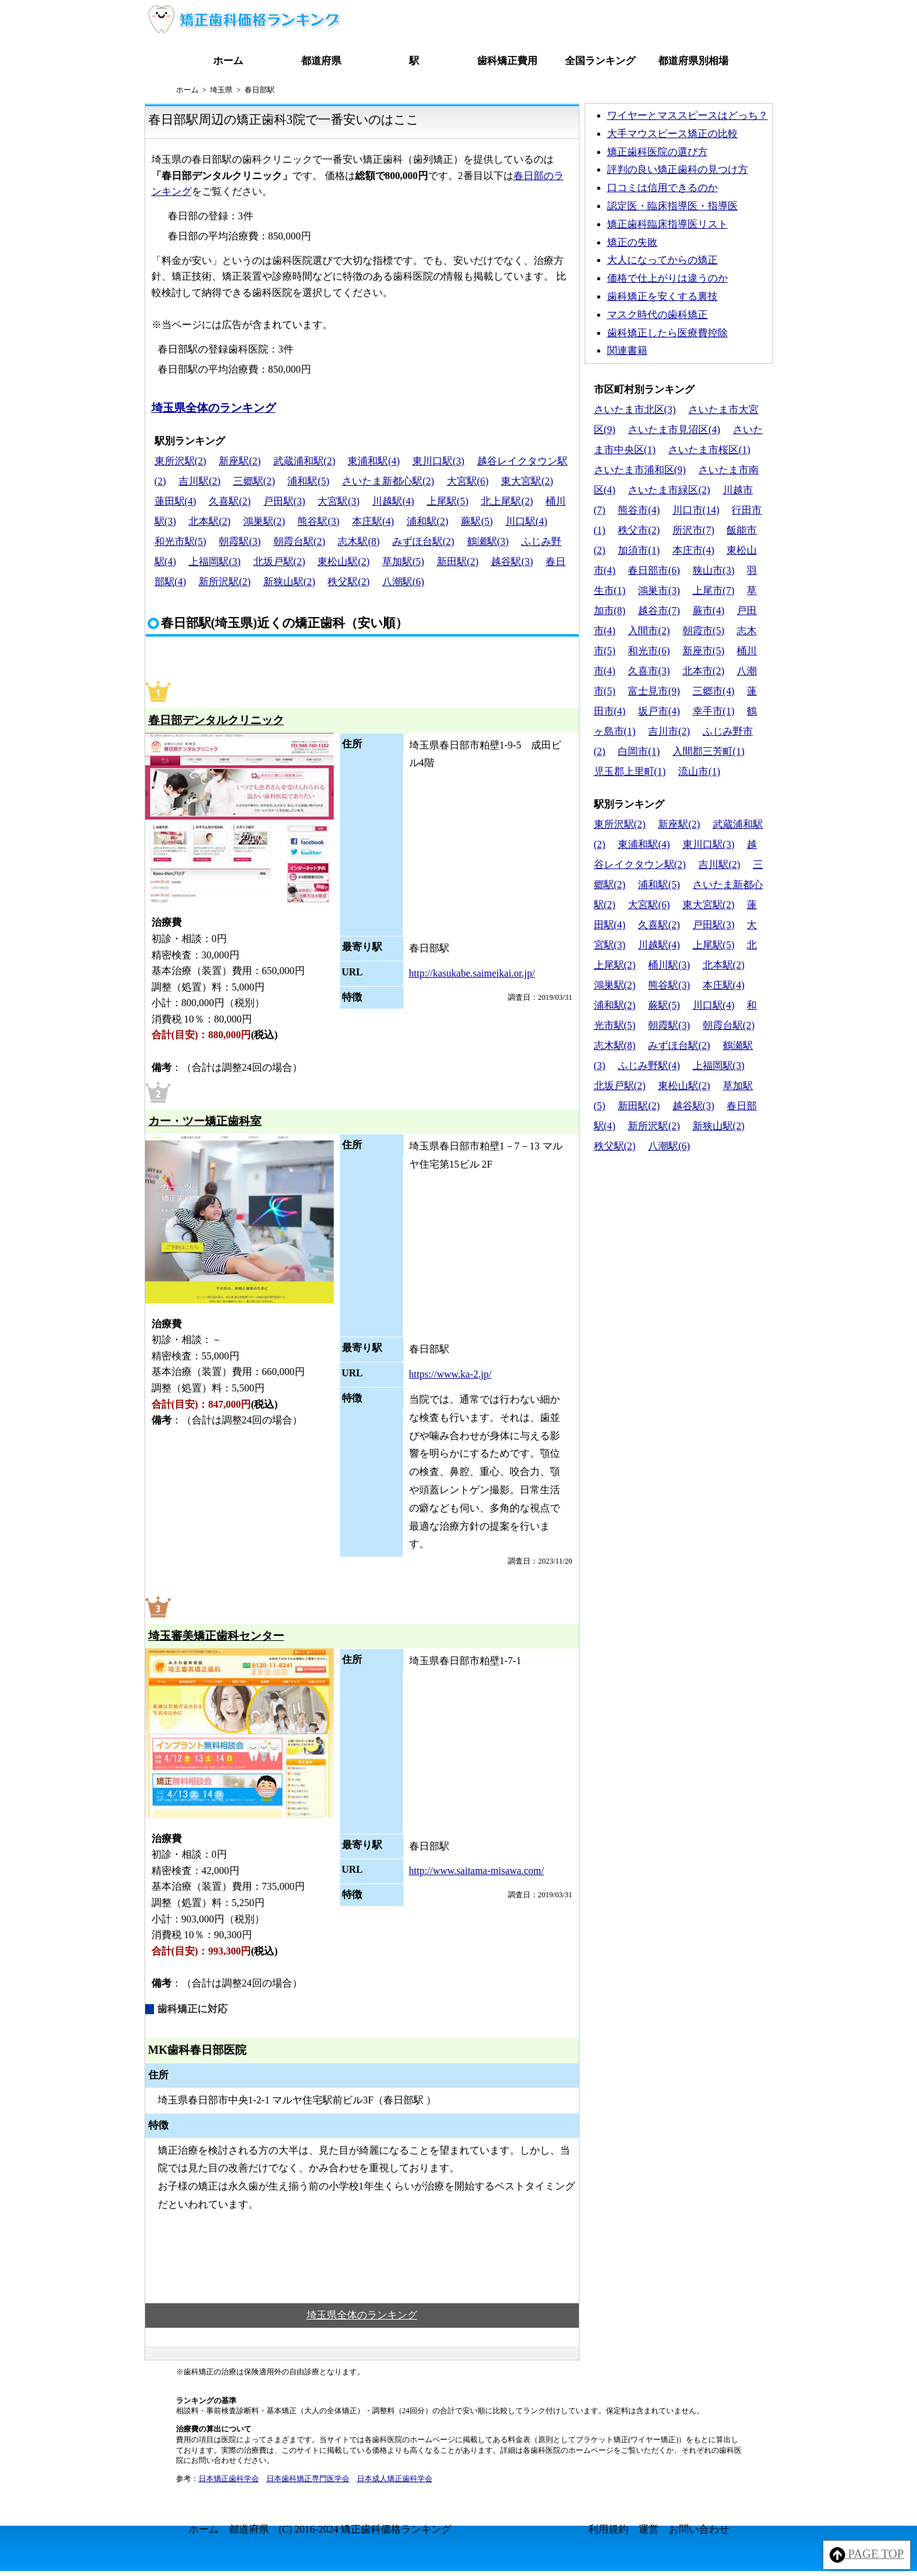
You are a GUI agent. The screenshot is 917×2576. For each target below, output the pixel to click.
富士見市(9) (654, 691)
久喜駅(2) (230, 501)
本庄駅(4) (373, 521)
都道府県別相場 (693, 60)
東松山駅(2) (343, 561)
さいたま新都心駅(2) (388, 481)
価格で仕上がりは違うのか (667, 278)
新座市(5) (704, 650)
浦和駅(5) (308, 481)
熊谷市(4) (639, 510)
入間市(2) (649, 630)
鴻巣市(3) (659, 590)
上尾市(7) (714, 590)
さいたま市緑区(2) (669, 490)
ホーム (228, 60)
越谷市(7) (659, 610)
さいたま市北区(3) (635, 409)
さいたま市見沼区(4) (674, 429)
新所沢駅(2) (225, 581)
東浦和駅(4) (374, 461)
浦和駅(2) (428, 521)
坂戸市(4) (659, 711)
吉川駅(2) (199, 481)
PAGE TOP (867, 2555)
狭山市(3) (714, 570)
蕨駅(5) (477, 521)
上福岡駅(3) (215, 561)
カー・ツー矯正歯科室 (204, 1121)
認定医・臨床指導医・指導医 (672, 205)
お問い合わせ (699, 2529)
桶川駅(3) (669, 965)
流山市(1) (699, 771)
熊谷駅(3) (318, 521)
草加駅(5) (403, 561)
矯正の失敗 (632, 242)
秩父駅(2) (348, 581)
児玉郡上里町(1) (630, 771)
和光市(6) (649, 650)
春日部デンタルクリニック (216, 720)
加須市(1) (639, 550)
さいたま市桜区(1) (709, 449)
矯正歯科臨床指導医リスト (667, 224)
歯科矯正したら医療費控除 (667, 332)
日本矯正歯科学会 (229, 2478)
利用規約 (608, 2529)
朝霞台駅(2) (299, 541)
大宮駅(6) (468, 481)
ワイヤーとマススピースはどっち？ (687, 115)
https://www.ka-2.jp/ (450, 1374)
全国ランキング (600, 60)
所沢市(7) (694, 530)
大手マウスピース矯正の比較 (672, 133)
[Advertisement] (679, 1244)
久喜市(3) (649, 671)
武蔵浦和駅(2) (304, 461)
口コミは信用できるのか (662, 187)
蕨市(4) (709, 610)
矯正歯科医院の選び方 (657, 151)
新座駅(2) (240, 461)
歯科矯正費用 (507, 60)
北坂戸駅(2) (279, 561)
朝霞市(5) (704, 630)
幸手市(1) (714, 711)
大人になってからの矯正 (662, 260)
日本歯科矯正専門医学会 (307, 2478)
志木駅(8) (359, 541)
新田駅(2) (458, 561)
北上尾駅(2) (507, 501)
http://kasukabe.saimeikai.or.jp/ (472, 973)
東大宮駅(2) (527, 481)
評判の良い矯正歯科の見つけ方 (677, 169)
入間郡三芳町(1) (709, 751)
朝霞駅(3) (240, 541)
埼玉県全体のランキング (213, 408)
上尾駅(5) (448, 501)
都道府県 (321, 60)
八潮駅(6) (403, 581)
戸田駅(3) (284, 501)
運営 (649, 2529)
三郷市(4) (714, 691)
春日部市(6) (654, 570)
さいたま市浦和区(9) (640, 469)
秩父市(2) (639, 530)
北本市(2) (704, 671)
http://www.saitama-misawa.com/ (476, 1870)
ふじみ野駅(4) (649, 1065)
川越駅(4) (393, 501)
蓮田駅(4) (176, 501)
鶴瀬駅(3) (488, 541)
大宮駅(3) (338, 501)
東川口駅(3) (438, 461)
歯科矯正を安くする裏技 (662, 296)
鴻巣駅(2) (264, 521)
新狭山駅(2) (289, 581)
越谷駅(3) (512, 561)
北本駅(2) (210, 521)
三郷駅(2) (254, 481)
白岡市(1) (639, 751)
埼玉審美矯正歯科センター (216, 1636)
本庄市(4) (694, 550)
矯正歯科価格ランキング (396, 2529)
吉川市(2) (669, 731)
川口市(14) (696, 510)
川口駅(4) (526, 521)
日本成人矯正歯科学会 (394, 2478)
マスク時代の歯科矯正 (657, 314)
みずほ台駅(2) (423, 541)
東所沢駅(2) (181, 461)
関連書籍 (627, 350)
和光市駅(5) (181, 541)
